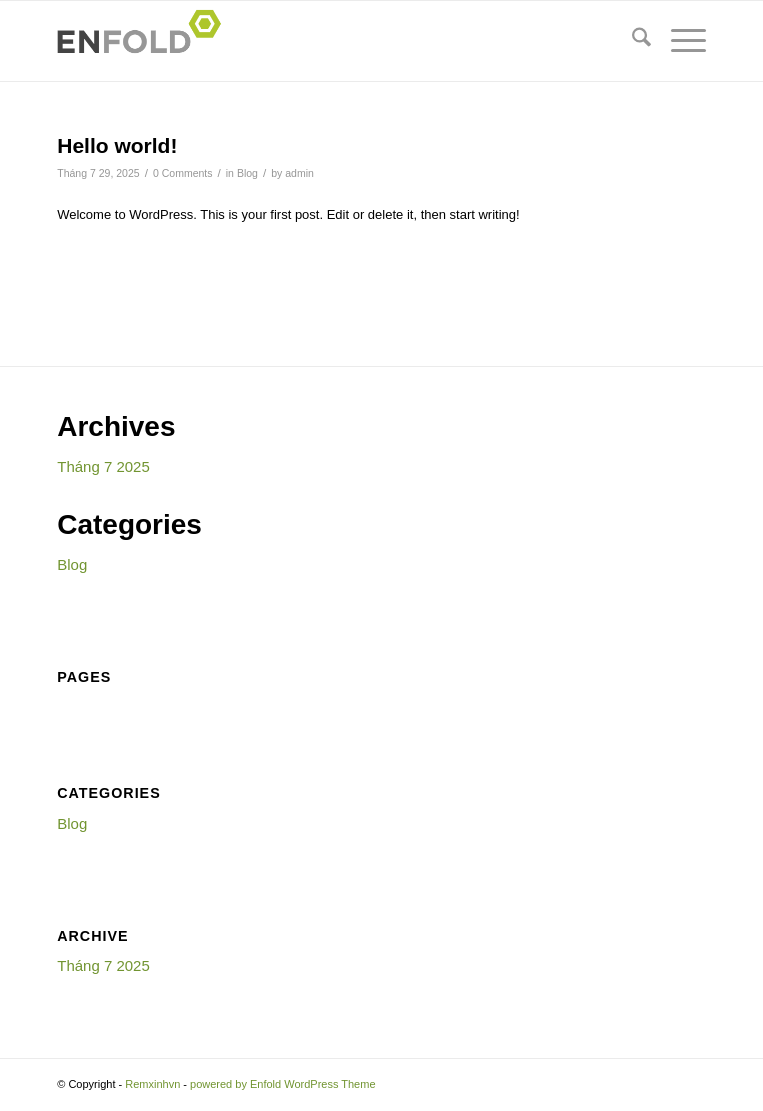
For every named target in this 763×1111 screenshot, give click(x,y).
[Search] (631, 41)
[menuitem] (631, 41)
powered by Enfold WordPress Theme (282, 1084)
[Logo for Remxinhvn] (316, 41)
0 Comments (183, 173)
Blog (247, 173)
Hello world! (117, 145)
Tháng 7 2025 (103, 466)
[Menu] (678, 41)
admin (299, 173)
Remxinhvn (152, 1084)
